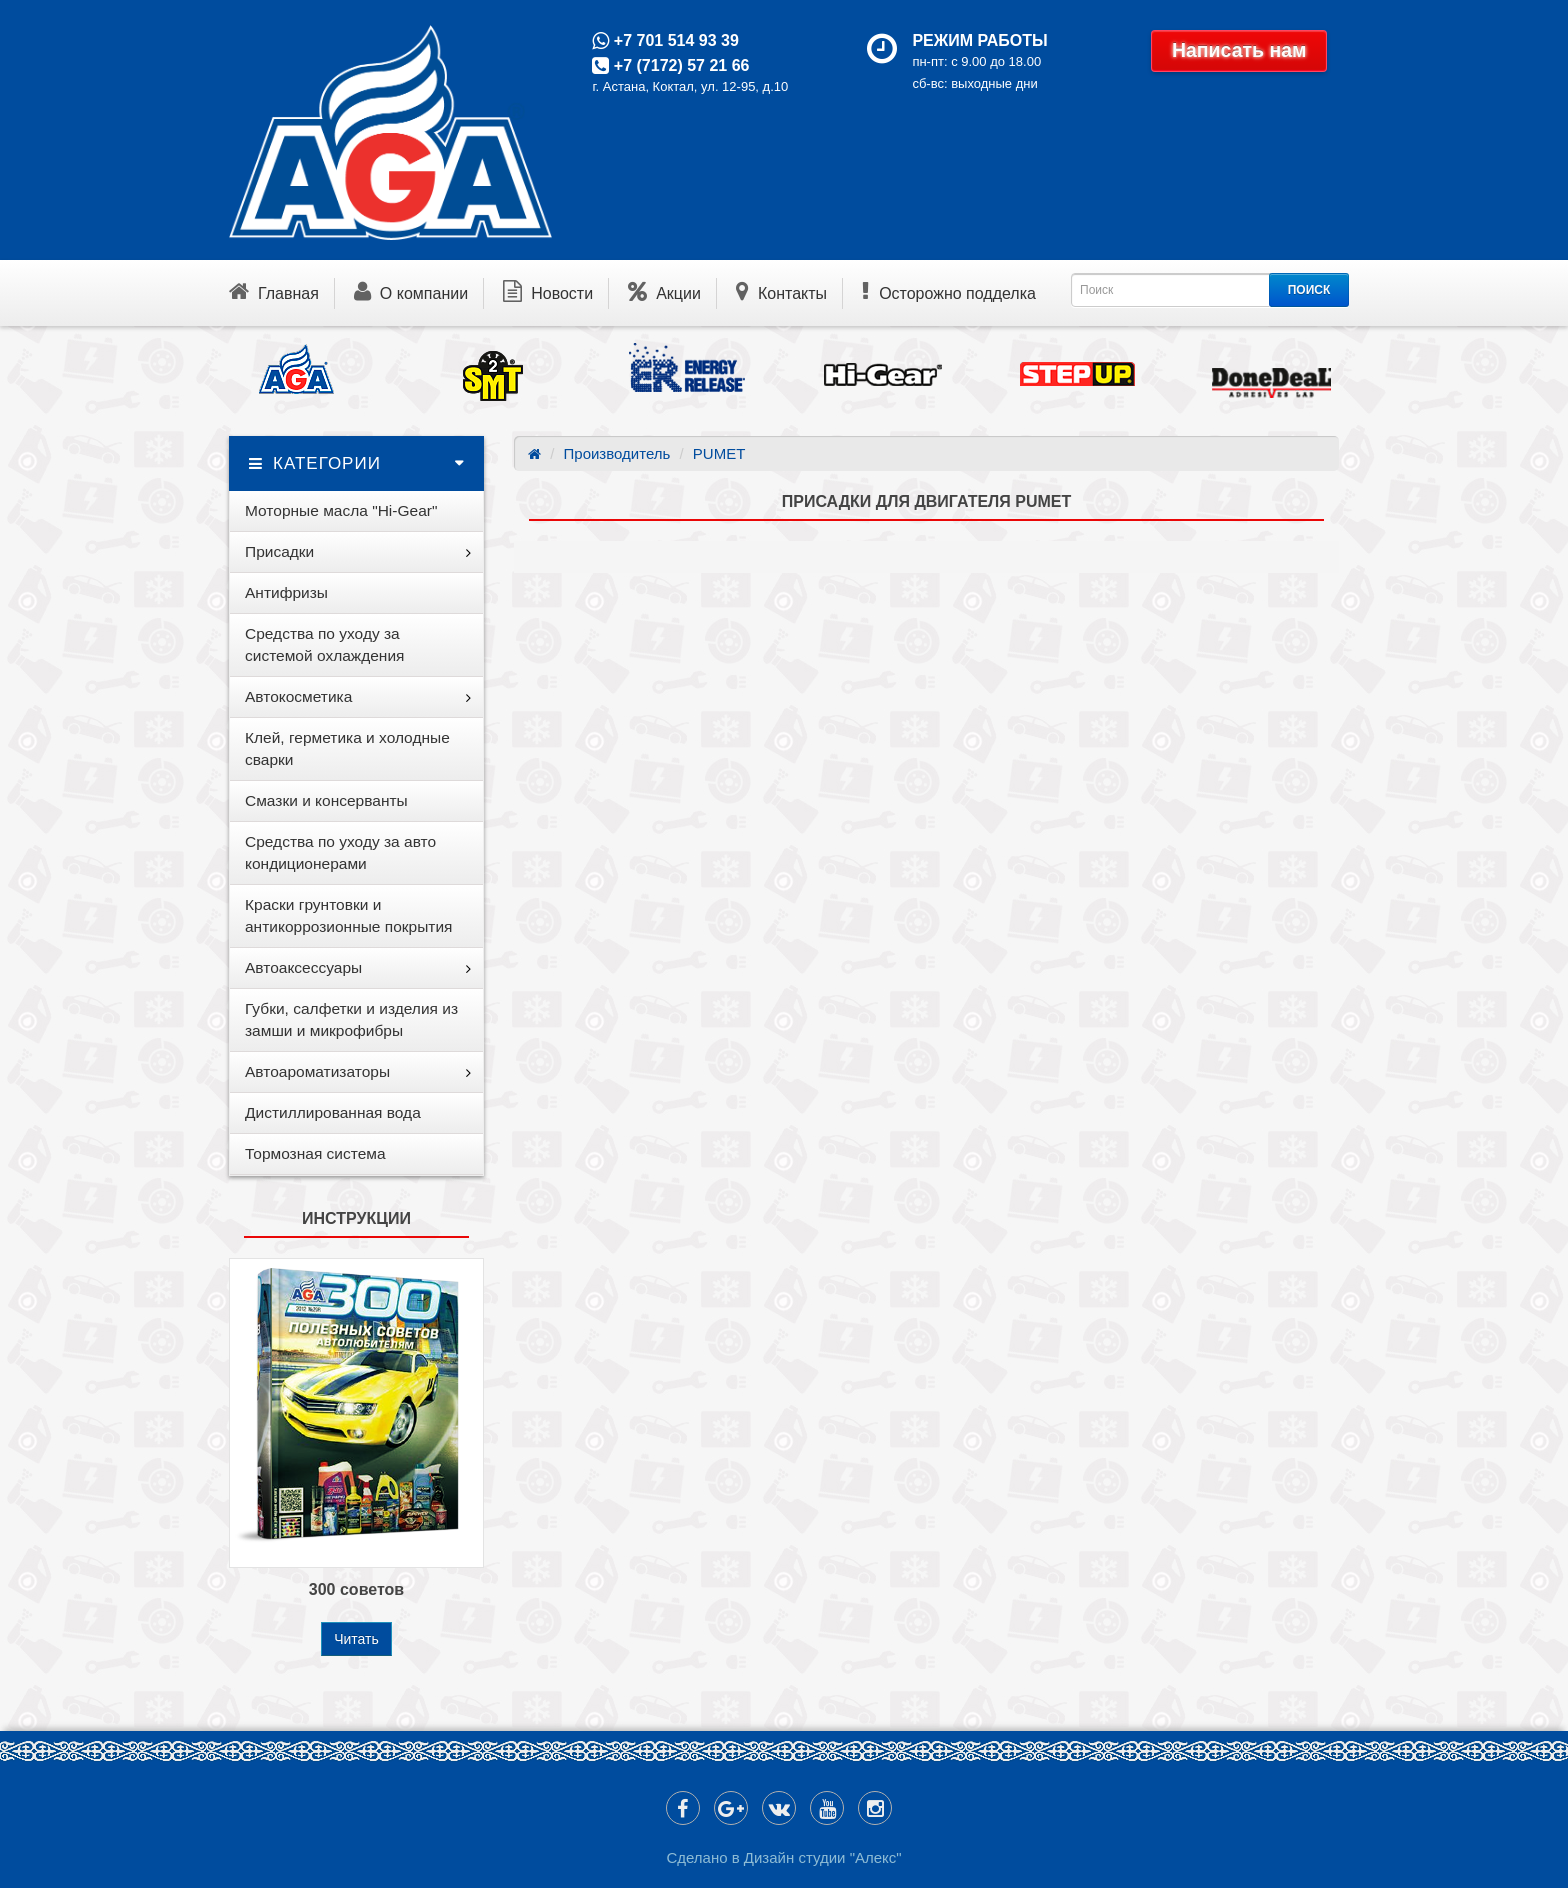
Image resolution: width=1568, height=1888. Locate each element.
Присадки (279, 551)
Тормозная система (315, 1153)
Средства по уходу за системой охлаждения (324, 644)
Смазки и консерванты (326, 800)
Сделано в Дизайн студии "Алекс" (783, 1857)
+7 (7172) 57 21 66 (679, 65)
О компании (411, 291)
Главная (274, 291)
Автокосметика (298, 696)
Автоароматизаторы (317, 1071)
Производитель (617, 453)
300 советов (356, 1589)
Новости (548, 291)
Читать (356, 1639)
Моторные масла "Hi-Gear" (341, 510)
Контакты (781, 291)
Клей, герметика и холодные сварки (347, 748)
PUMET (719, 453)
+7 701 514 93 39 (673, 40)
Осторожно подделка (949, 291)
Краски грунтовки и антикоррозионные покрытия (348, 915)
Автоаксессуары (303, 967)
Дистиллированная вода (333, 1112)
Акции (664, 291)
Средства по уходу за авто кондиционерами (340, 852)
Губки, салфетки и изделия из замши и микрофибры (351, 1019)
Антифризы (286, 592)
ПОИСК (1309, 290)
